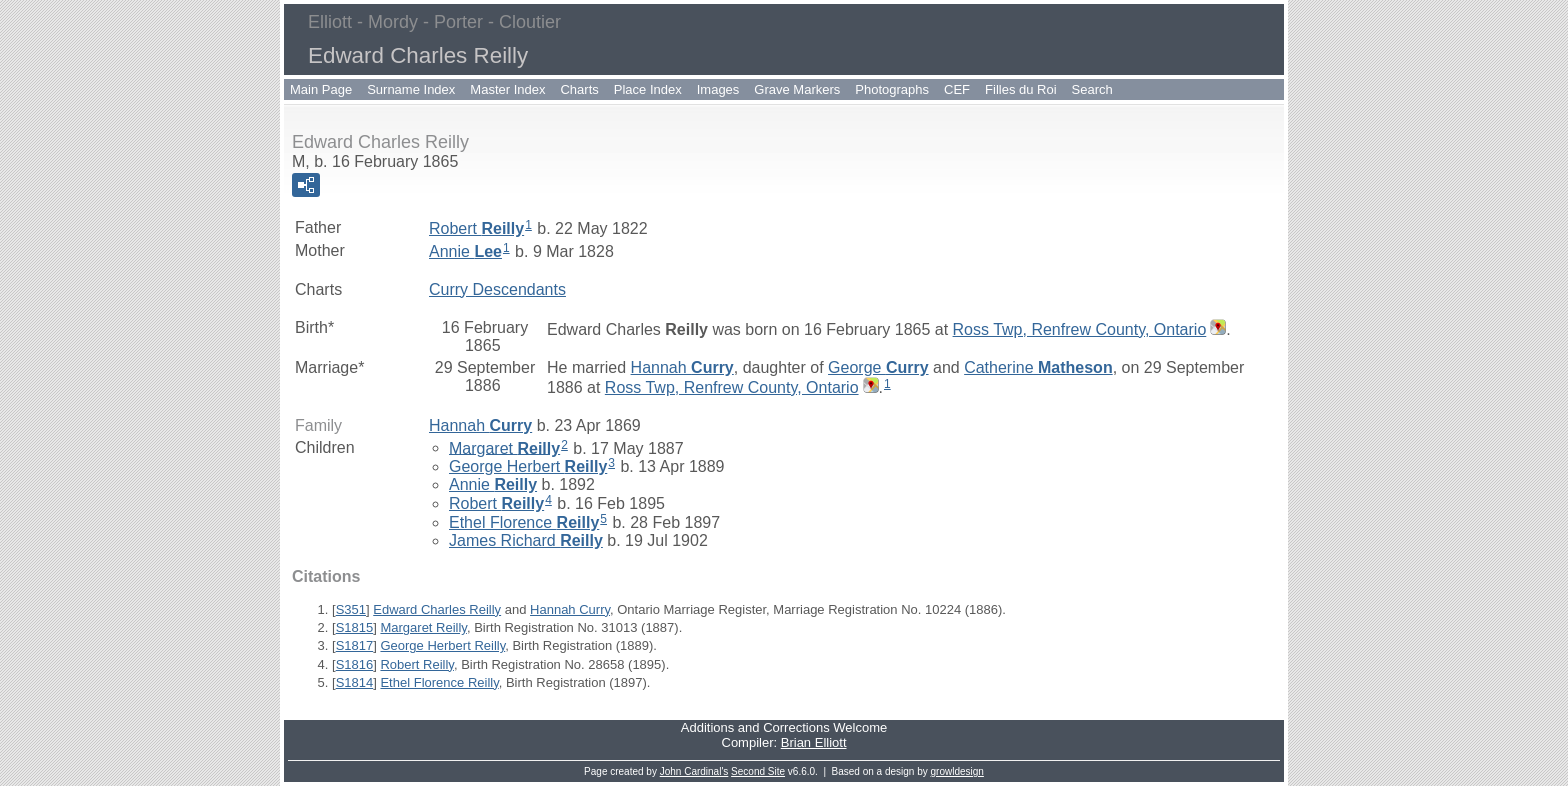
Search (1092, 89)
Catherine (1038, 367)
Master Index (507, 89)
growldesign (957, 771)
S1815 (355, 627)
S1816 (355, 664)
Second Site (758, 771)
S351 (351, 609)
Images (718, 89)
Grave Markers (797, 89)
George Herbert (528, 466)
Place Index (648, 89)
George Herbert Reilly (442, 645)
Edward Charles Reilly (437, 609)
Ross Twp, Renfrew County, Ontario (1080, 329)
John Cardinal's (694, 771)
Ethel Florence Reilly (439, 682)
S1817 (355, 645)
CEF (957, 89)
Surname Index (411, 89)
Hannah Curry (570, 609)
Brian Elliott (814, 742)
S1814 (355, 682)
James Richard (526, 540)
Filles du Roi (1021, 89)
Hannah (682, 367)
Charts (579, 89)
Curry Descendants (497, 289)
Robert (476, 228)
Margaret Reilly (423, 627)
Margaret (504, 447)
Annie (465, 251)
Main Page (321, 89)
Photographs (892, 89)
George (878, 367)
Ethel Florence (524, 522)
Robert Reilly (416, 664)
